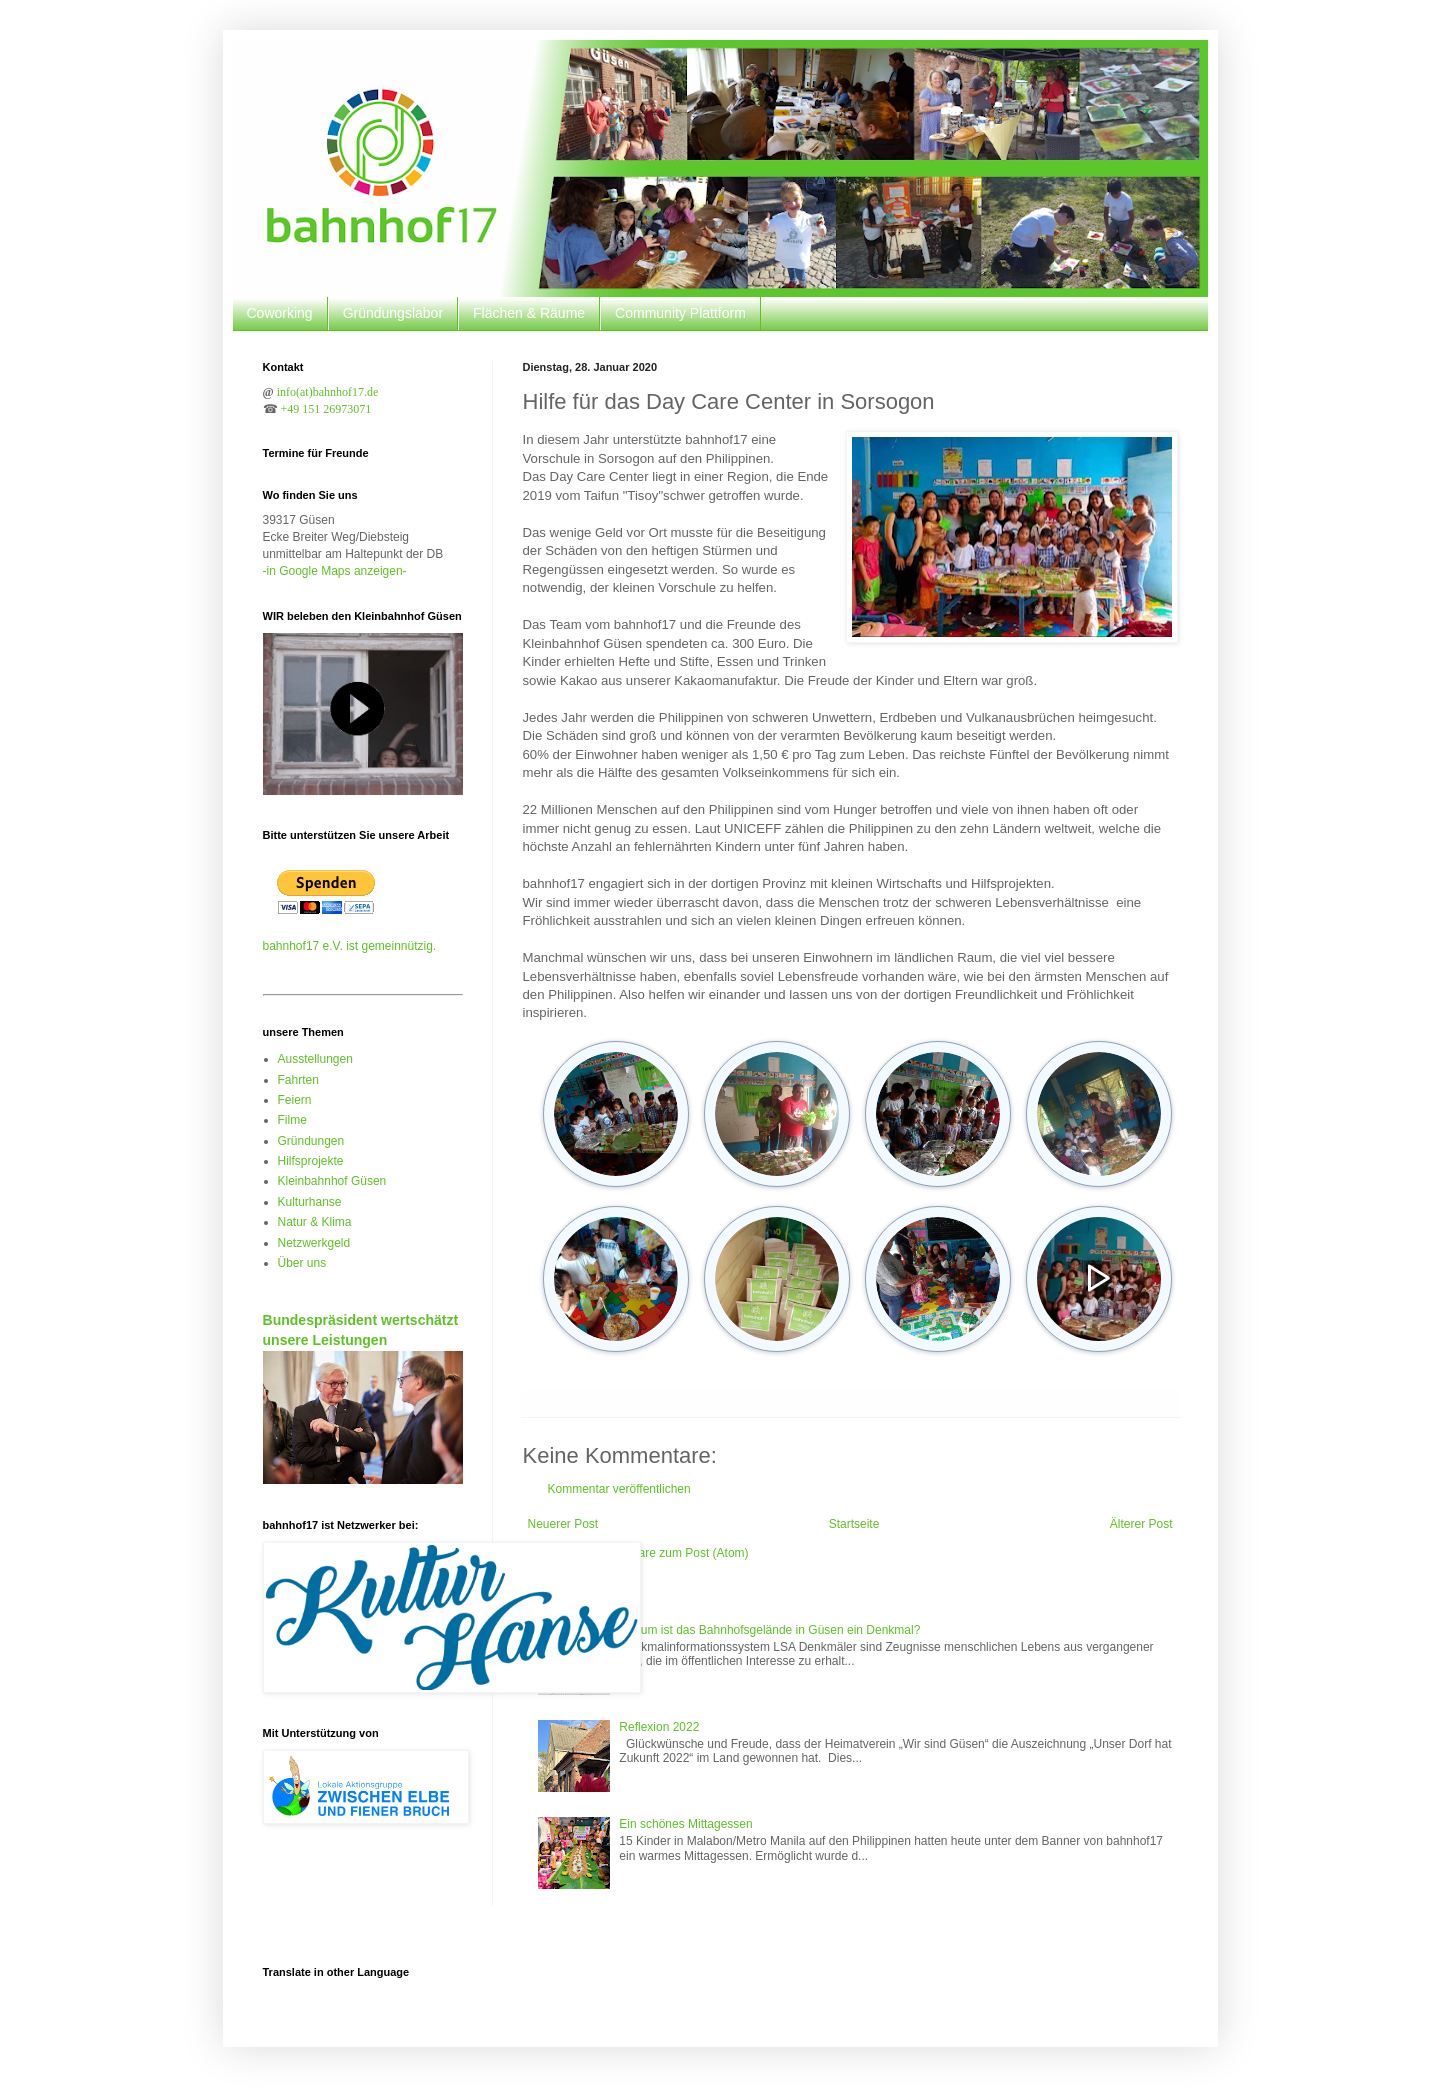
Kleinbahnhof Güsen (332, 1181)
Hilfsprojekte (311, 1161)
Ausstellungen (315, 1059)
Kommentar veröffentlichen (619, 1489)
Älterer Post (1141, 1524)
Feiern (295, 1100)
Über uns (302, 1263)
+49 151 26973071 (326, 409)
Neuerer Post (563, 1524)
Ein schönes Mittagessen (685, 1824)
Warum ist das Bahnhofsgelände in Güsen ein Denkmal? (769, 1630)
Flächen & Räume (529, 313)
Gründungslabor (393, 313)
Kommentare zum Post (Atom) (667, 1553)
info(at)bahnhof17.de (328, 392)
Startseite (854, 1524)
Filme (292, 1120)
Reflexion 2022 (659, 1727)
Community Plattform (680, 313)
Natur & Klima (315, 1222)
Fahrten (298, 1080)
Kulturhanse (310, 1202)
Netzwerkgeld (314, 1243)
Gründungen (311, 1141)
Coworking (280, 313)
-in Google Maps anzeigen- (335, 571)
